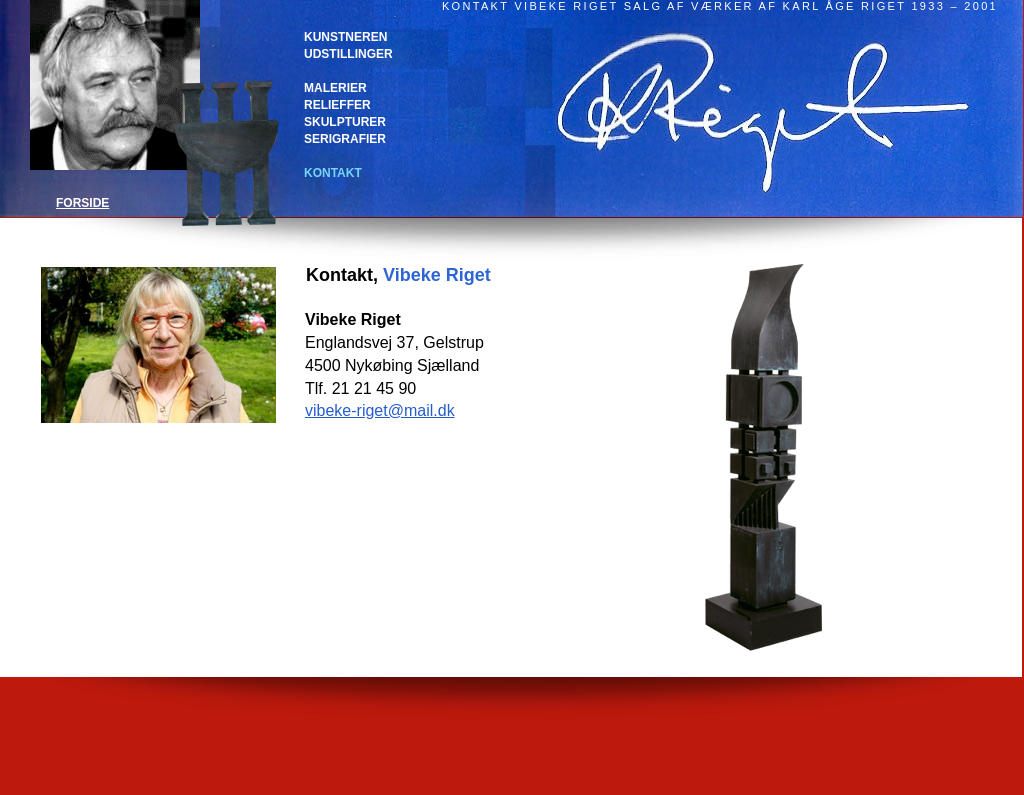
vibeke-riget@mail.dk (380, 410)
